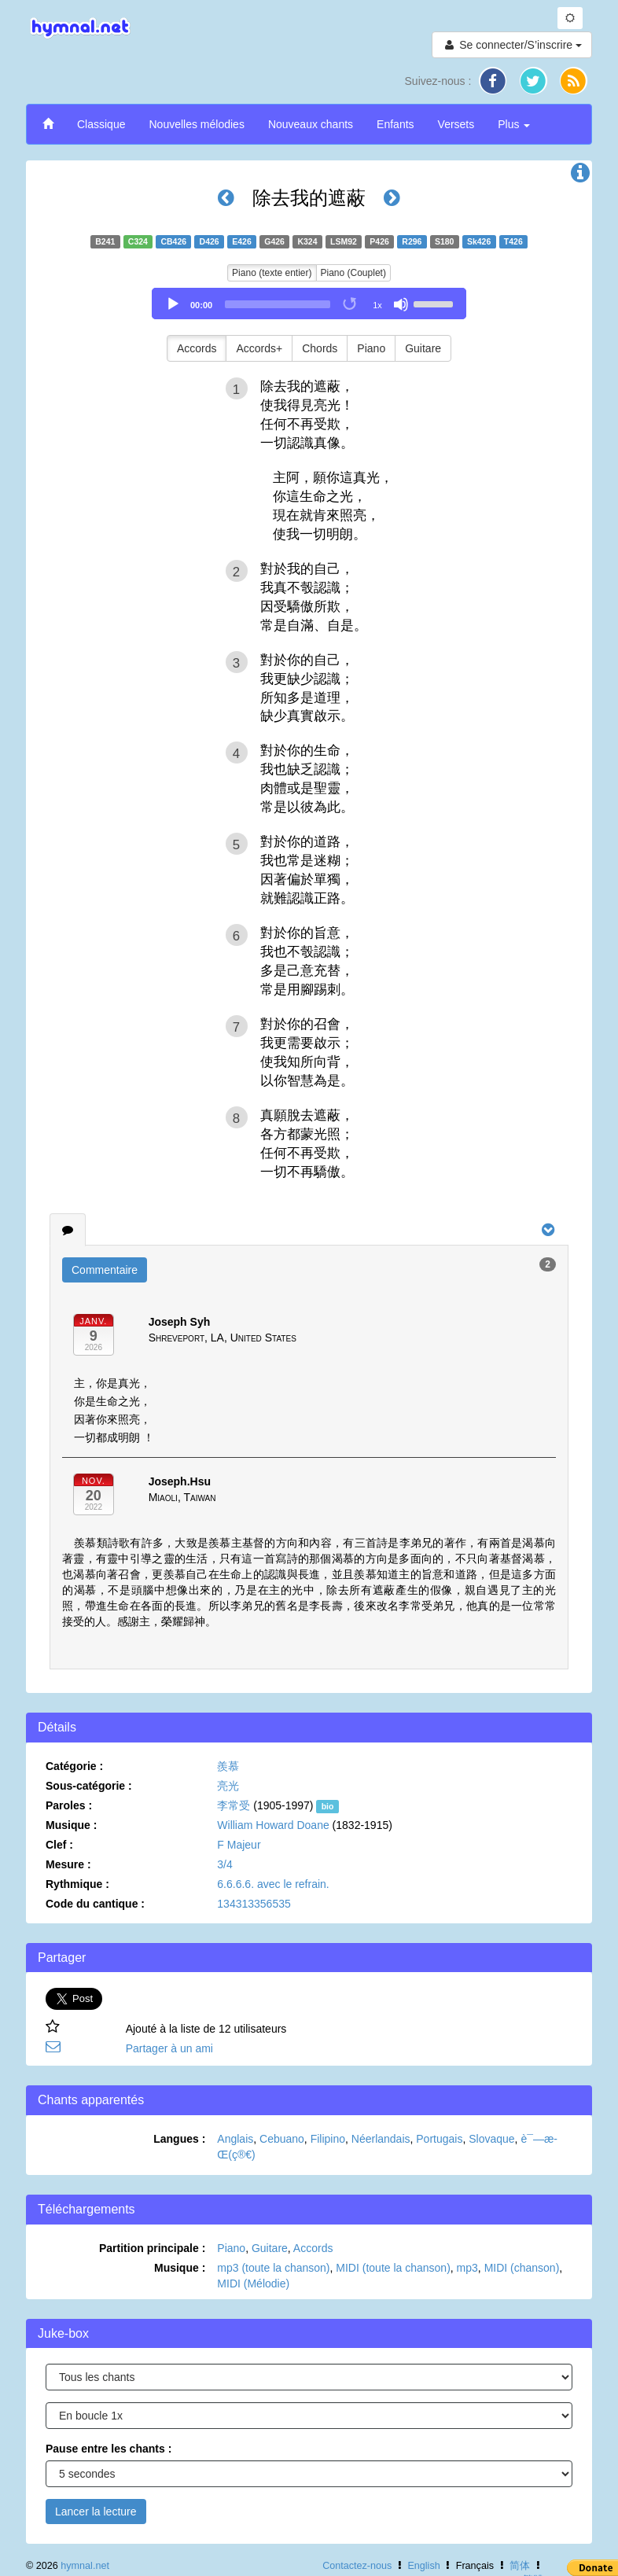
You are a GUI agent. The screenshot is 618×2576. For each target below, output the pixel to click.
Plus (514, 124)
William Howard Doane (273, 1825)
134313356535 (253, 1903)
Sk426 (479, 241)
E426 (242, 241)
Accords (197, 348)
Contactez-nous (357, 2565)
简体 (519, 2565)
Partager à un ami (169, 2048)
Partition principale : (152, 2248)
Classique (101, 124)
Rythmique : (77, 1884)
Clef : (59, 1844)
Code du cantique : (95, 1903)
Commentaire (105, 1270)
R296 (411, 241)
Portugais (439, 2139)
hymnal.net (85, 2565)
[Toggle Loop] (351, 304)
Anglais (235, 2139)
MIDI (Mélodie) (253, 2283)
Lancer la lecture (96, 2511)
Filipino (328, 2139)
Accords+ (259, 348)
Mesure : (68, 1864)
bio (328, 1806)
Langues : (179, 2139)
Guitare (423, 348)
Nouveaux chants (310, 124)
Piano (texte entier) (271, 272)
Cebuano (281, 2139)
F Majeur (238, 1844)
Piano (371, 348)
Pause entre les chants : (108, 2448)
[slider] (277, 304)
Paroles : (69, 1805)
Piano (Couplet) (353, 272)
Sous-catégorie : (89, 1785)
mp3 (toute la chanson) (273, 2267)
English (423, 2565)
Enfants (395, 124)
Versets (456, 124)
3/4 (224, 1864)
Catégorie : (74, 1766)
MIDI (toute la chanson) (393, 2267)
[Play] (173, 304)
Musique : (71, 1825)
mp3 (467, 2267)
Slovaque (491, 2139)
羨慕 (228, 1766)
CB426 (173, 241)
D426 (209, 241)
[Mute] (401, 304)
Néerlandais (380, 2139)
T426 (513, 241)
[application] (309, 303)
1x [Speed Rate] (377, 305)
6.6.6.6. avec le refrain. (273, 1884)
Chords (319, 348)
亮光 (228, 1785)
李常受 (233, 1805)
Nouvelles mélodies (196, 124)
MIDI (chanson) (522, 2267)
